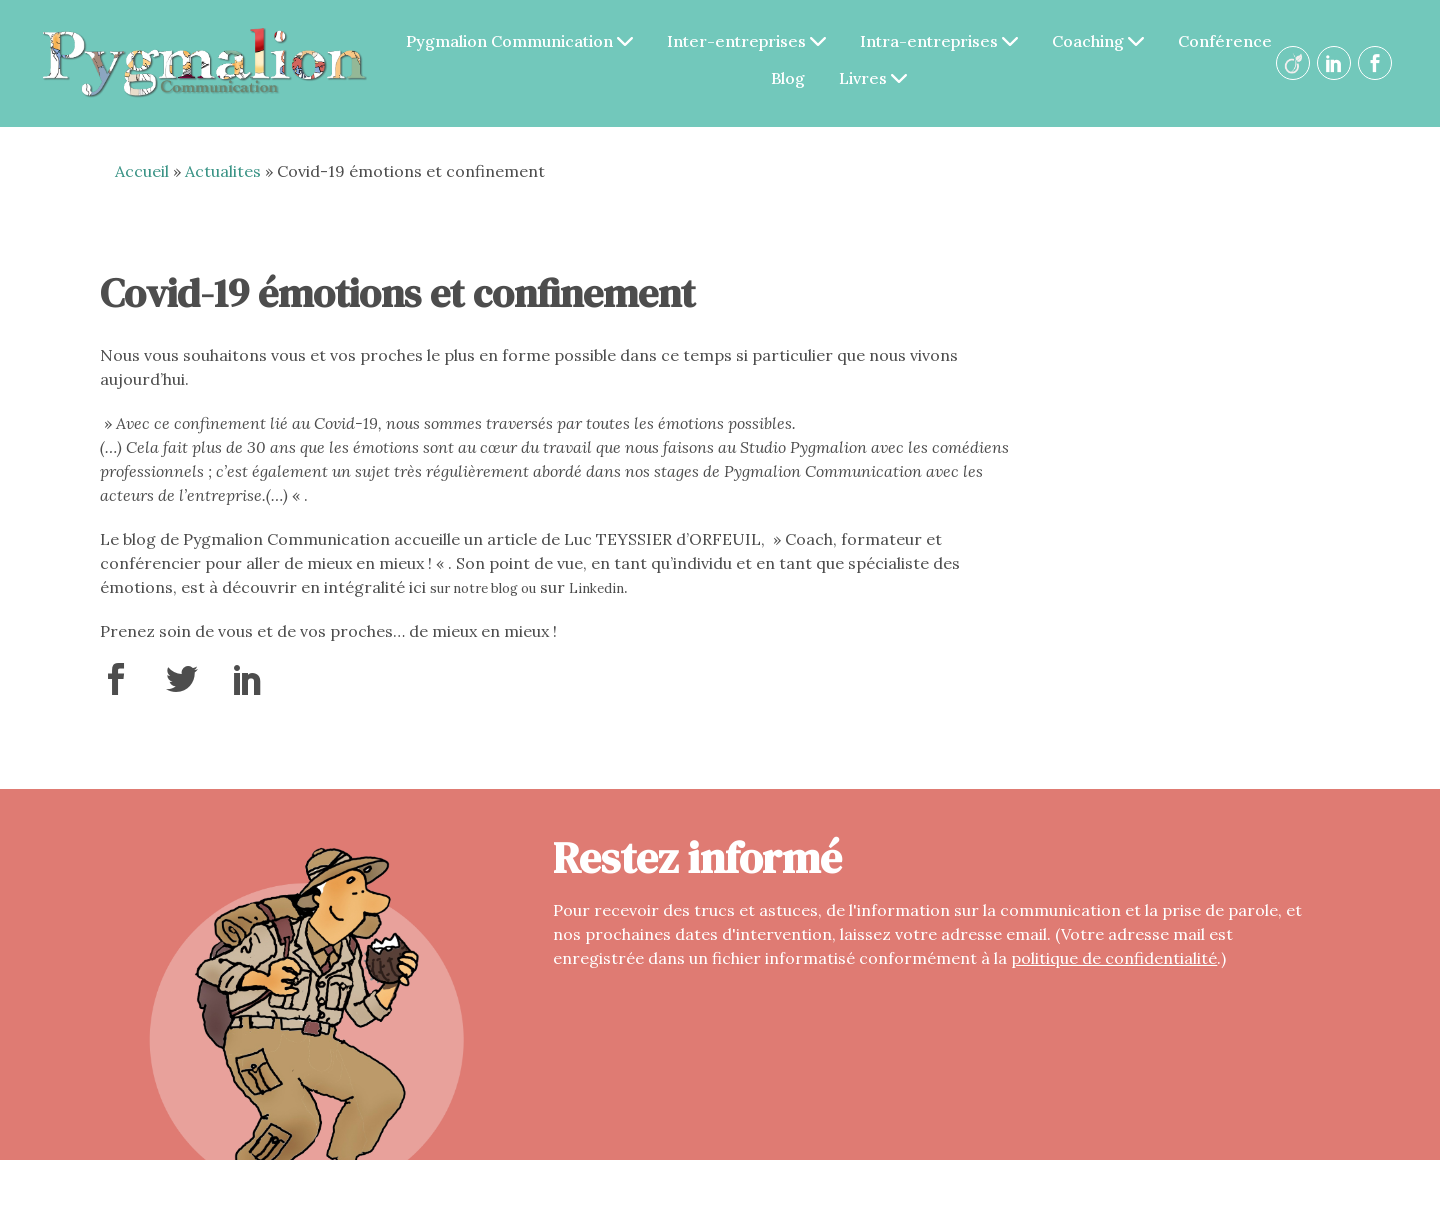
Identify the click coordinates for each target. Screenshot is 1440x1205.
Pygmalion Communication (519, 41)
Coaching (1098, 41)
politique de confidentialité (1114, 958)
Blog (788, 78)
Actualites (223, 171)
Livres (873, 78)
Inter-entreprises (746, 41)
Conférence (1225, 41)
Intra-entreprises (939, 41)
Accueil (142, 171)
